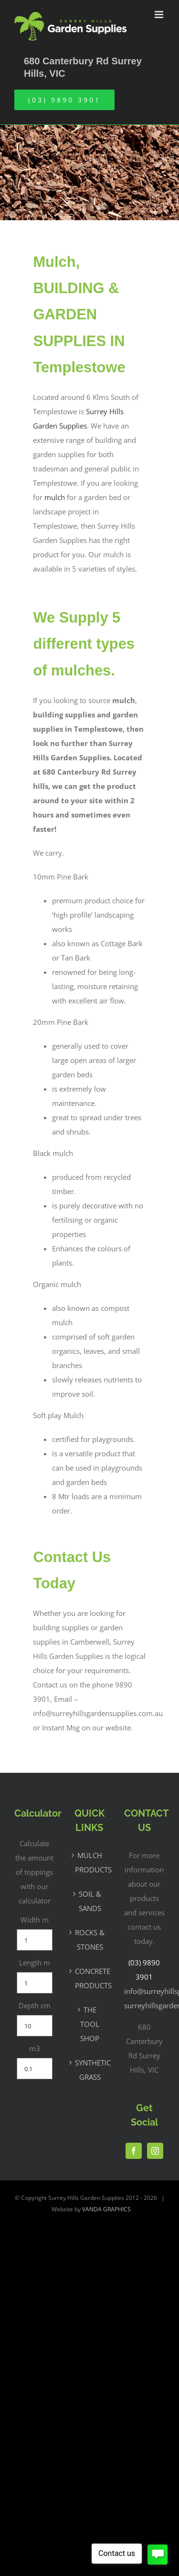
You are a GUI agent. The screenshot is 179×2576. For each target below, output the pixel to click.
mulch (54, 497)
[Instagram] (155, 2151)
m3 (34, 2048)
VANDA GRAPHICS (106, 2209)
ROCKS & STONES (90, 1940)
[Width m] (35, 1940)
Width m (35, 1919)
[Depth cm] (35, 2025)
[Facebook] (134, 2151)
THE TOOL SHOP (89, 2024)
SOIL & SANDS (90, 1901)
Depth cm (35, 2005)
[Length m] (35, 1982)
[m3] (35, 2068)
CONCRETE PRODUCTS (90, 1978)
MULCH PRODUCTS (90, 1862)
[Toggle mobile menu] (160, 15)
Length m (34, 1962)
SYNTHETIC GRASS (90, 2070)
